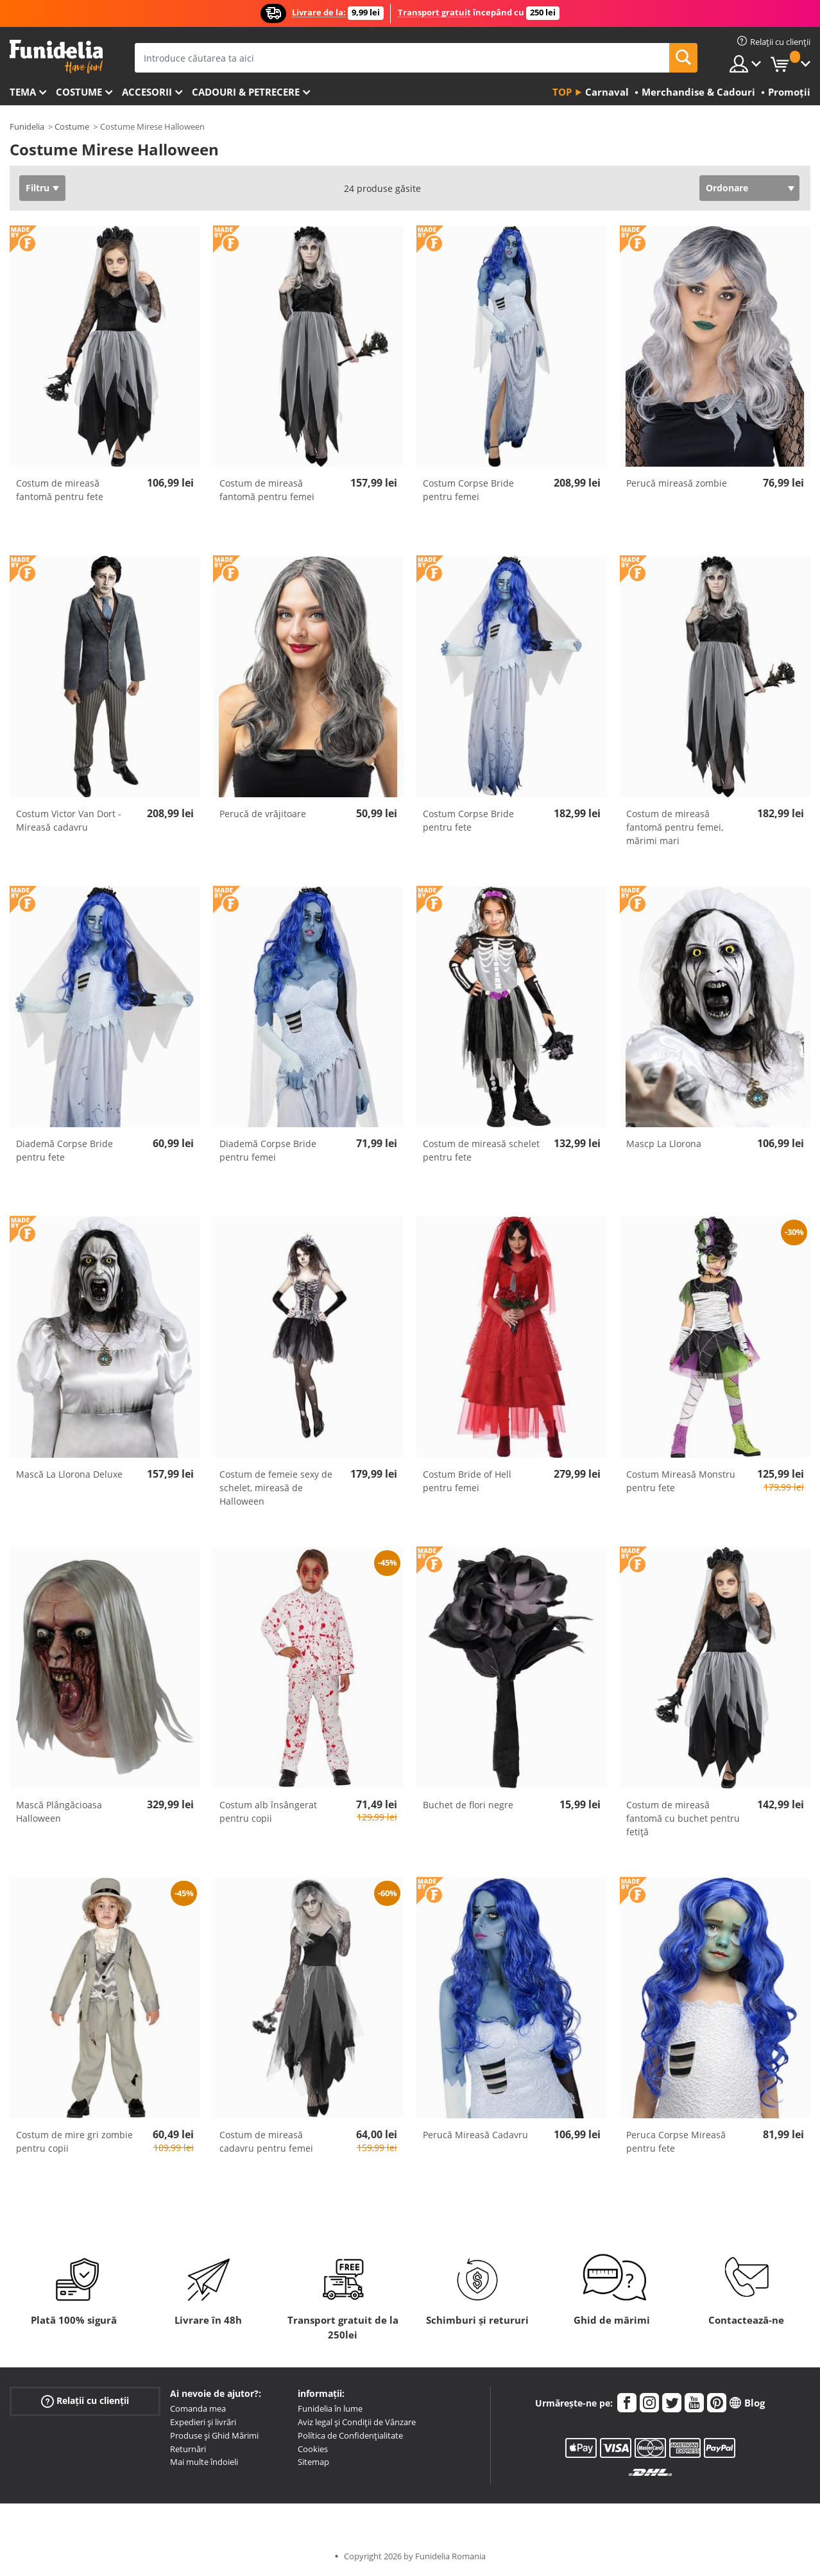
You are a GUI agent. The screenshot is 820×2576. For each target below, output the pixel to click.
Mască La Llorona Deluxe (69, 1474)
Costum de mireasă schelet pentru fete (481, 1150)
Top (562, 91)
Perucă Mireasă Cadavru (475, 2135)
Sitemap (313, 2462)
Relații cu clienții (85, 2401)
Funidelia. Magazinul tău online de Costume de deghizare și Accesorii (56, 57)
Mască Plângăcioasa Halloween (59, 1811)
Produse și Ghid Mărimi (214, 2435)
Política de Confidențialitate (350, 2435)
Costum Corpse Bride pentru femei (468, 490)
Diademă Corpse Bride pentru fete (64, 1150)
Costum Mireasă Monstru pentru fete (680, 1481)
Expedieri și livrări (203, 2422)
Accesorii (147, 91)
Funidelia (27, 126)
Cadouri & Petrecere (246, 91)
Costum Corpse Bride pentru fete (468, 820)
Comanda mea (198, 2408)
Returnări (188, 2449)
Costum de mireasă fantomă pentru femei (266, 490)
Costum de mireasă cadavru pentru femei (266, 2141)
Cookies (313, 2449)
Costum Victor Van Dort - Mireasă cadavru (68, 820)
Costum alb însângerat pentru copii (268, 1811)
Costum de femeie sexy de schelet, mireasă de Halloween (275, 1487)
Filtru (37, 188)
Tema (23, 91)
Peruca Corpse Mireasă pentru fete (676, 2141)
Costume (79, 91)
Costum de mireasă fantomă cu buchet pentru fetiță (683, 1818)
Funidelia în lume (330, 2408)
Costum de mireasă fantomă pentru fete (59, 490)
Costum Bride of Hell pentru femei (467, 1481)
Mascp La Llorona (663, 1143)
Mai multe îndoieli (204, 2462)
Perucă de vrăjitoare (262, 814)
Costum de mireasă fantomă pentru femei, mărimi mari (674, 827)
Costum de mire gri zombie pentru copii (74, 2141)
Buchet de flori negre (468, 1805)
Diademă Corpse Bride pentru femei (267, 1150)
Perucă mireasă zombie (676, 483)
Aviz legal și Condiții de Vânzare (357, 2422)
